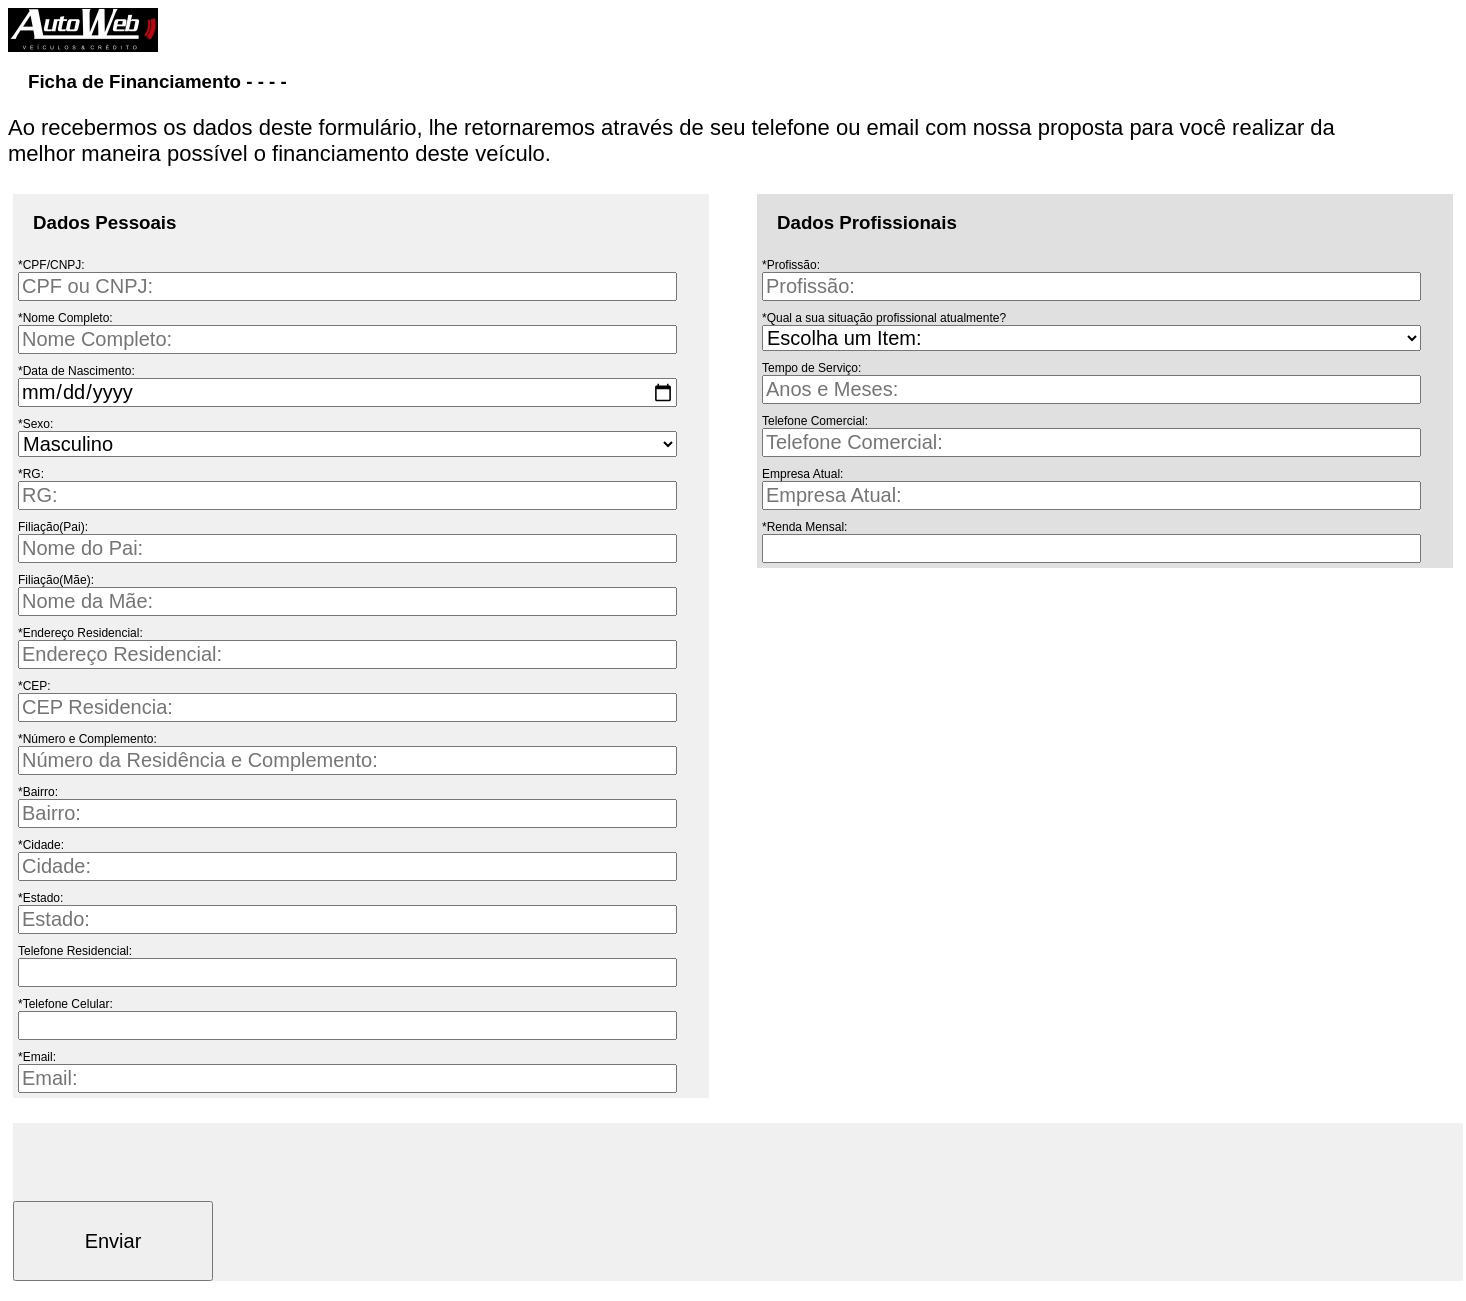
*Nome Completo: (65, 318)
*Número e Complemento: (87, 739)
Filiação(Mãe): (56, 580)
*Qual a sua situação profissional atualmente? (884, 318)
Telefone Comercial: (815, 421)
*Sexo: (35, 424)
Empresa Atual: (802, 474)
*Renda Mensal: (804, 527)
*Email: (37, 1057)
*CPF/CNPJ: (51, 265)
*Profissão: (791, 265)
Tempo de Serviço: (811, 368)
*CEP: (34, 686)
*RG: (31, 474)
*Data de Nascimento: (76, 371)
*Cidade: (41, 845)
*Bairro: (38, 792)
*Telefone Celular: (65, 1004)
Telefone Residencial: (75, 951)
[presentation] (165, 1162)
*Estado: (40, 898)
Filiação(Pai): (53, 527)
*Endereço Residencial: (80, 633)
